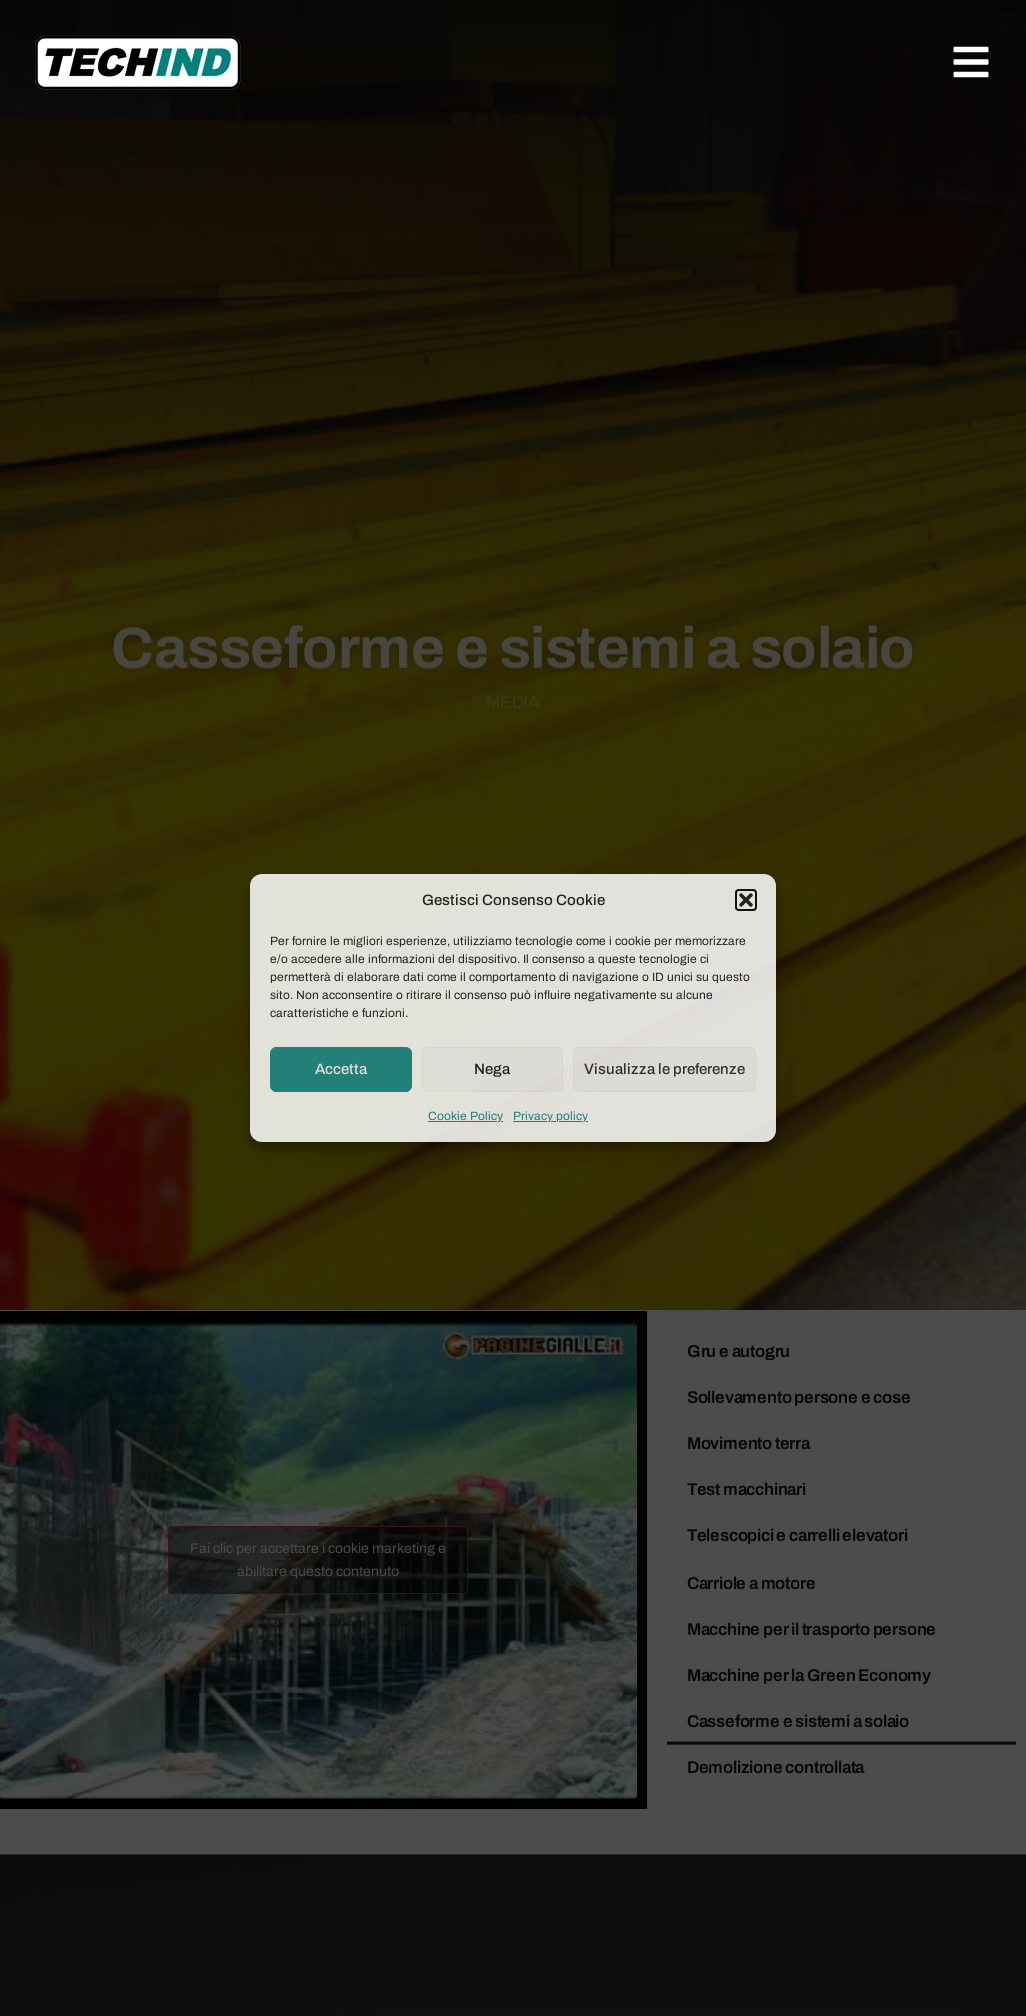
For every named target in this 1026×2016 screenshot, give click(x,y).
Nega (492, 1069)
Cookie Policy (465, 1116)
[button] (746, 900)
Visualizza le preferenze (664, 1069)
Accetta (341, 1069)
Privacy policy (550, 1116)
